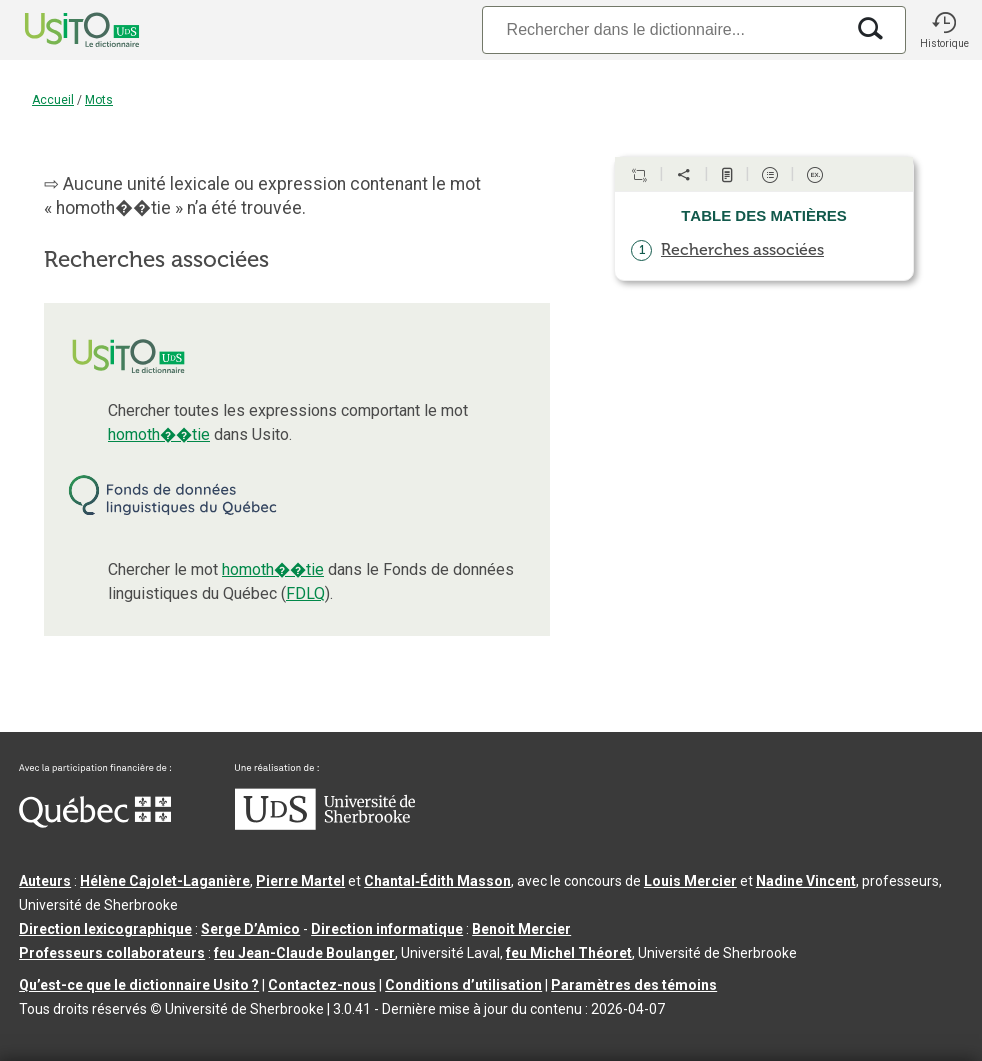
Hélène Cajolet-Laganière (165, 881)
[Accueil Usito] (60, 30)
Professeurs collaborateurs (112, 953)
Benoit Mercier (521, 929)
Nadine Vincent (806, 881)
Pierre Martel (300, 881)
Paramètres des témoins (634, 985)
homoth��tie (159, 434)
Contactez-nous (322, 985)
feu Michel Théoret (569, 953)
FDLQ (305, 593)
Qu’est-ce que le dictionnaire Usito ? (139, 985)
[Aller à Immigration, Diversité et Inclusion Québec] (95, 823)
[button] (944, 30)
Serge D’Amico (250, 929)
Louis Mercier (690, 881)
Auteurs (45, 881)
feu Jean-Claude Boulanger (304, 953)
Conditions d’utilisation (463, 985)
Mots (99, 100)
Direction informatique (387, 929)
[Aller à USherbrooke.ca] (325, 825)
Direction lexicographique (105, 929)
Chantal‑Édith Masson (437, 881)
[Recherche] (663, 29)
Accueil (53, 100)
